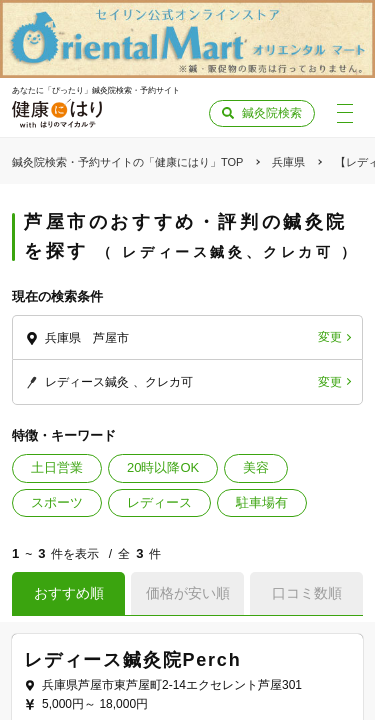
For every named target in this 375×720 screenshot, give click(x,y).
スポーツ (57, 502)
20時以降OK (163, 467)
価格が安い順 (188, 593)
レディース (159, 502)
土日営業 (57, 467)
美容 (256, 467)
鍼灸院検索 (272, 113)
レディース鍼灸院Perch (132, 660)
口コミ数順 (307, 593)
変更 (330, 337)
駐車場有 (262, 502)
